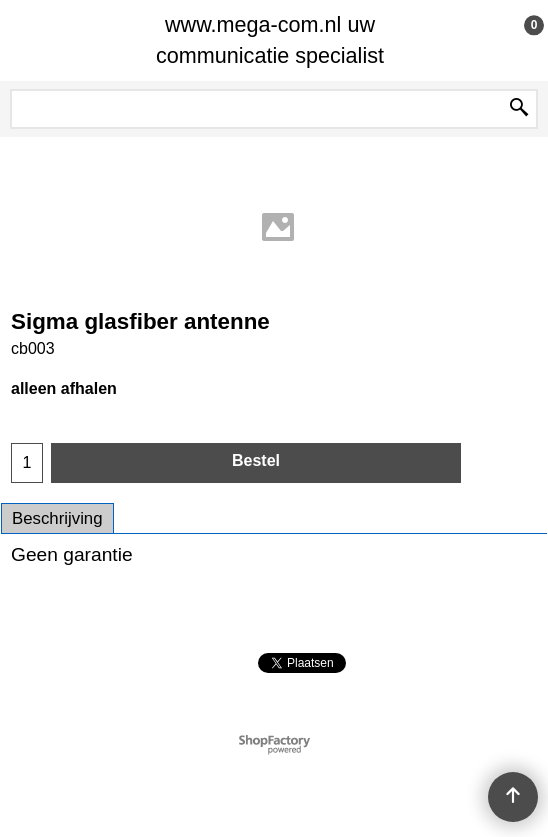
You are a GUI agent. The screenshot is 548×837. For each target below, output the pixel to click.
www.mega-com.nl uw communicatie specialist (270, 40)
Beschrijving (57, 518)
